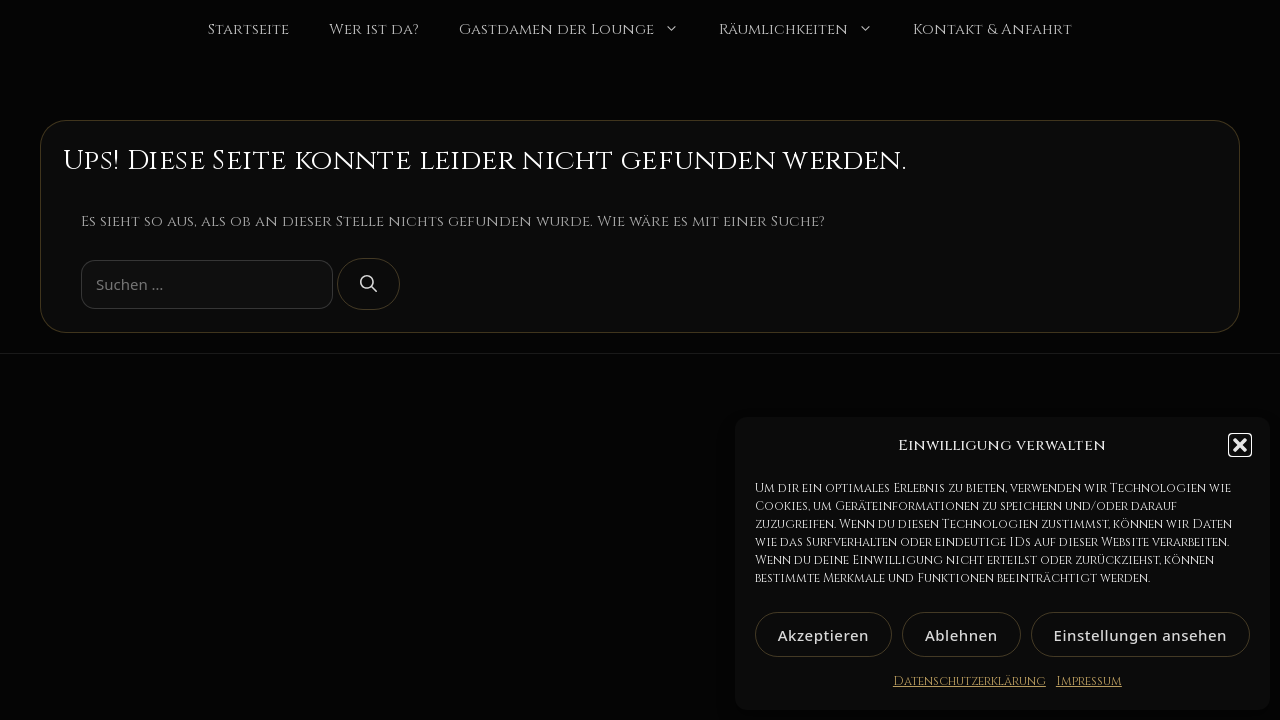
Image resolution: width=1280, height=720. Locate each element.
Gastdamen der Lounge (579, 30)
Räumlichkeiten (806, 30)
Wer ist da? (374, 29)
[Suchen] (368, 284)
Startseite (248, 29)
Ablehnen (961, 635)
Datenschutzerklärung (969, 681)
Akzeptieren (823, 635)
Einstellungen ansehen (1140, 635)
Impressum (1089, 681)
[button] (1240, 445)
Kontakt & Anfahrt (992, 29)
